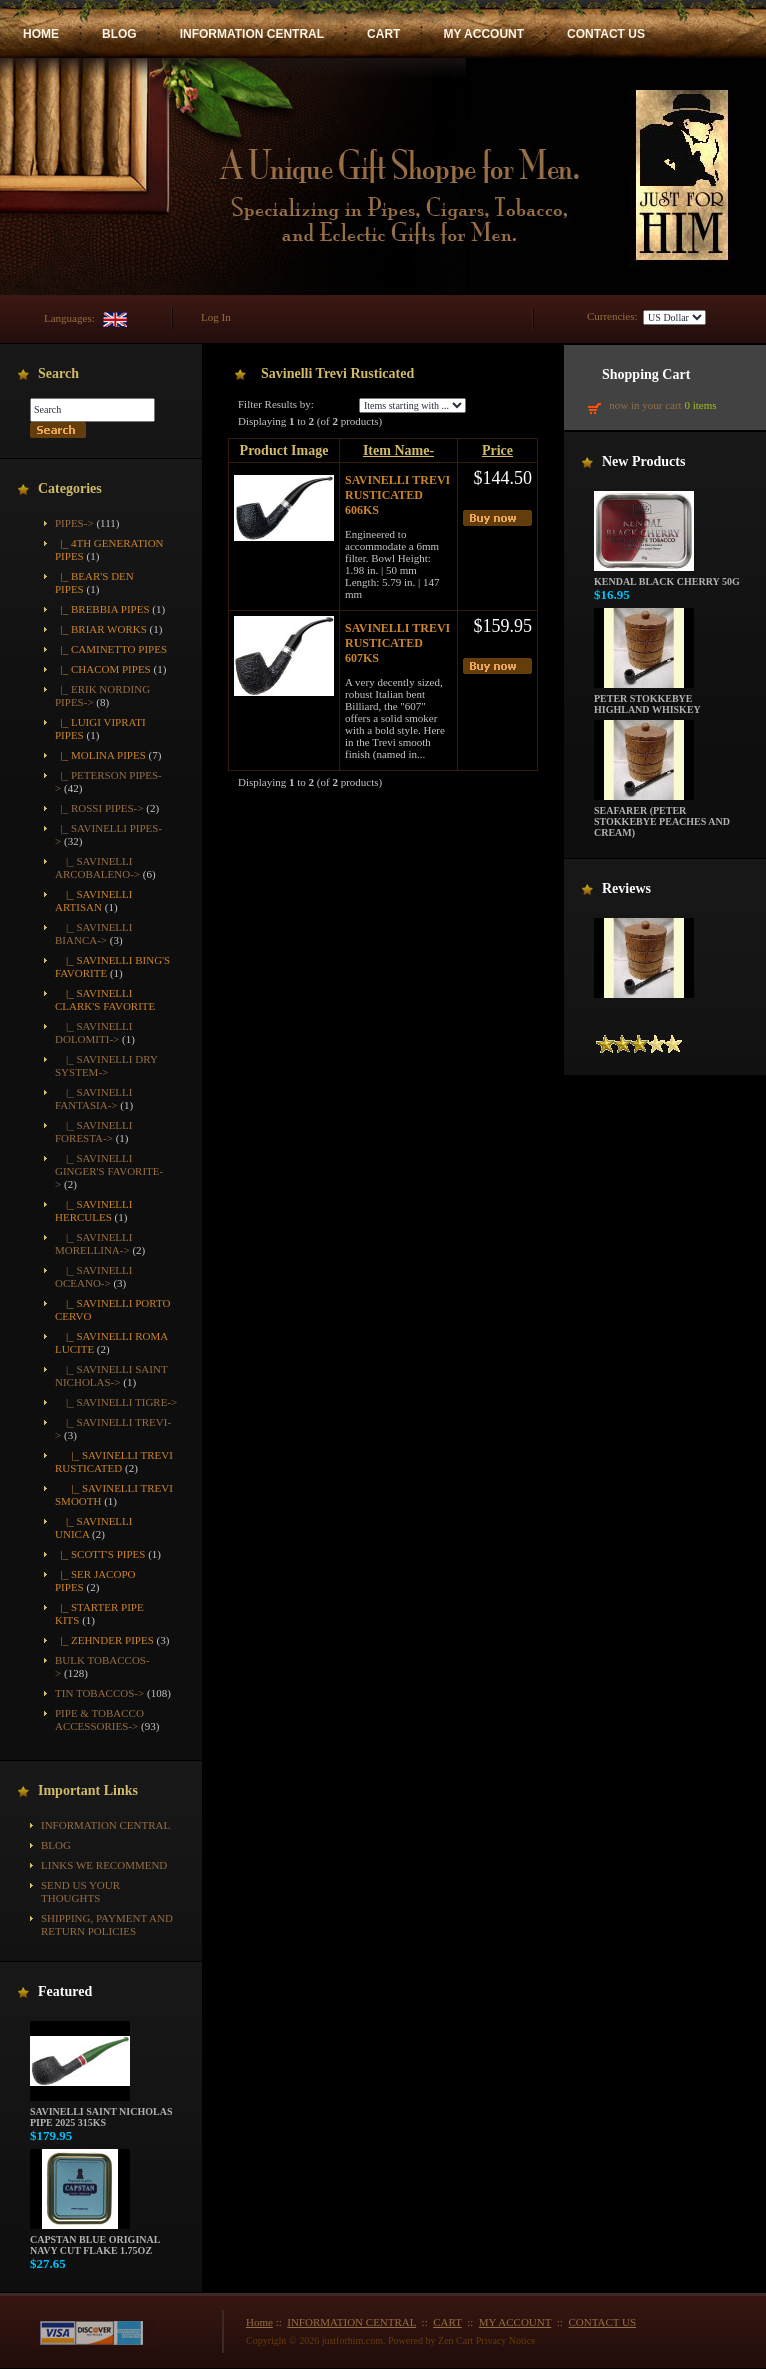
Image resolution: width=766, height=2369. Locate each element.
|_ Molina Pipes (100, 755)
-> (74, 523)
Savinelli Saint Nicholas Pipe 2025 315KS (101, 2112)
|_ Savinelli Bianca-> (93, 933)
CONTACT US (606, 34)
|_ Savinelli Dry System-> (106, 1065)
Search (58, 373)
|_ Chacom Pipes (103, 669)
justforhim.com (352, 2340)
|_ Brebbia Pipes (102, 609)
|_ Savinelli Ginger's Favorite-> (109, 1171)
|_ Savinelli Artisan (93, 900)
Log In (216, 317)
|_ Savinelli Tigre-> (116, 1402)
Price (497, 450)
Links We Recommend (104, 1865)
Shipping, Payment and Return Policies (107, 1924)
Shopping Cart (646, 374)
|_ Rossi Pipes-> (99, 808)
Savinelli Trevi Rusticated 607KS (397, 643)
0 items (700, 405)
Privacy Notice (506, 2340)
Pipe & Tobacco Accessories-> (99, 1719)
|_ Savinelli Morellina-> (93, 1243)
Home (259, 2322)
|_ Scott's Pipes (100, 1554)
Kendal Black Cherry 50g (667, 577)
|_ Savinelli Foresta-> (93, 1131)
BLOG (119, 34)
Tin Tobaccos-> (99, 1693)
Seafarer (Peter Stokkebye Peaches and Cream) (662, 817)
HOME (41, 34)
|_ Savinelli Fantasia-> (93, 1098)
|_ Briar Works (101, 629)
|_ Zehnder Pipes (104, 1640)
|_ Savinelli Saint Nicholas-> (111, 1375)
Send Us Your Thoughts (80, 1891)
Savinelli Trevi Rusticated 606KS (397, 495)
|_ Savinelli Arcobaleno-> (97, 867)
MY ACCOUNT (483, 34)
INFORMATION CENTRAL (252, 34)
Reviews (626, 888)
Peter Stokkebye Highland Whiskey (647, 699)
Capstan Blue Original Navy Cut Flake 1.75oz (95, 2240)
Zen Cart (455, 2340)
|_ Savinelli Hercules (93, 1210)
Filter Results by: (276, 404)
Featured (65, 1991)
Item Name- (398, 450)
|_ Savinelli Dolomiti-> (93, 1032)
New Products (643, 461)
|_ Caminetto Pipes (111, 649)
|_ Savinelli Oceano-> (93, 1276)
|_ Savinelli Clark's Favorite (105, 999)
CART (383, 34)
